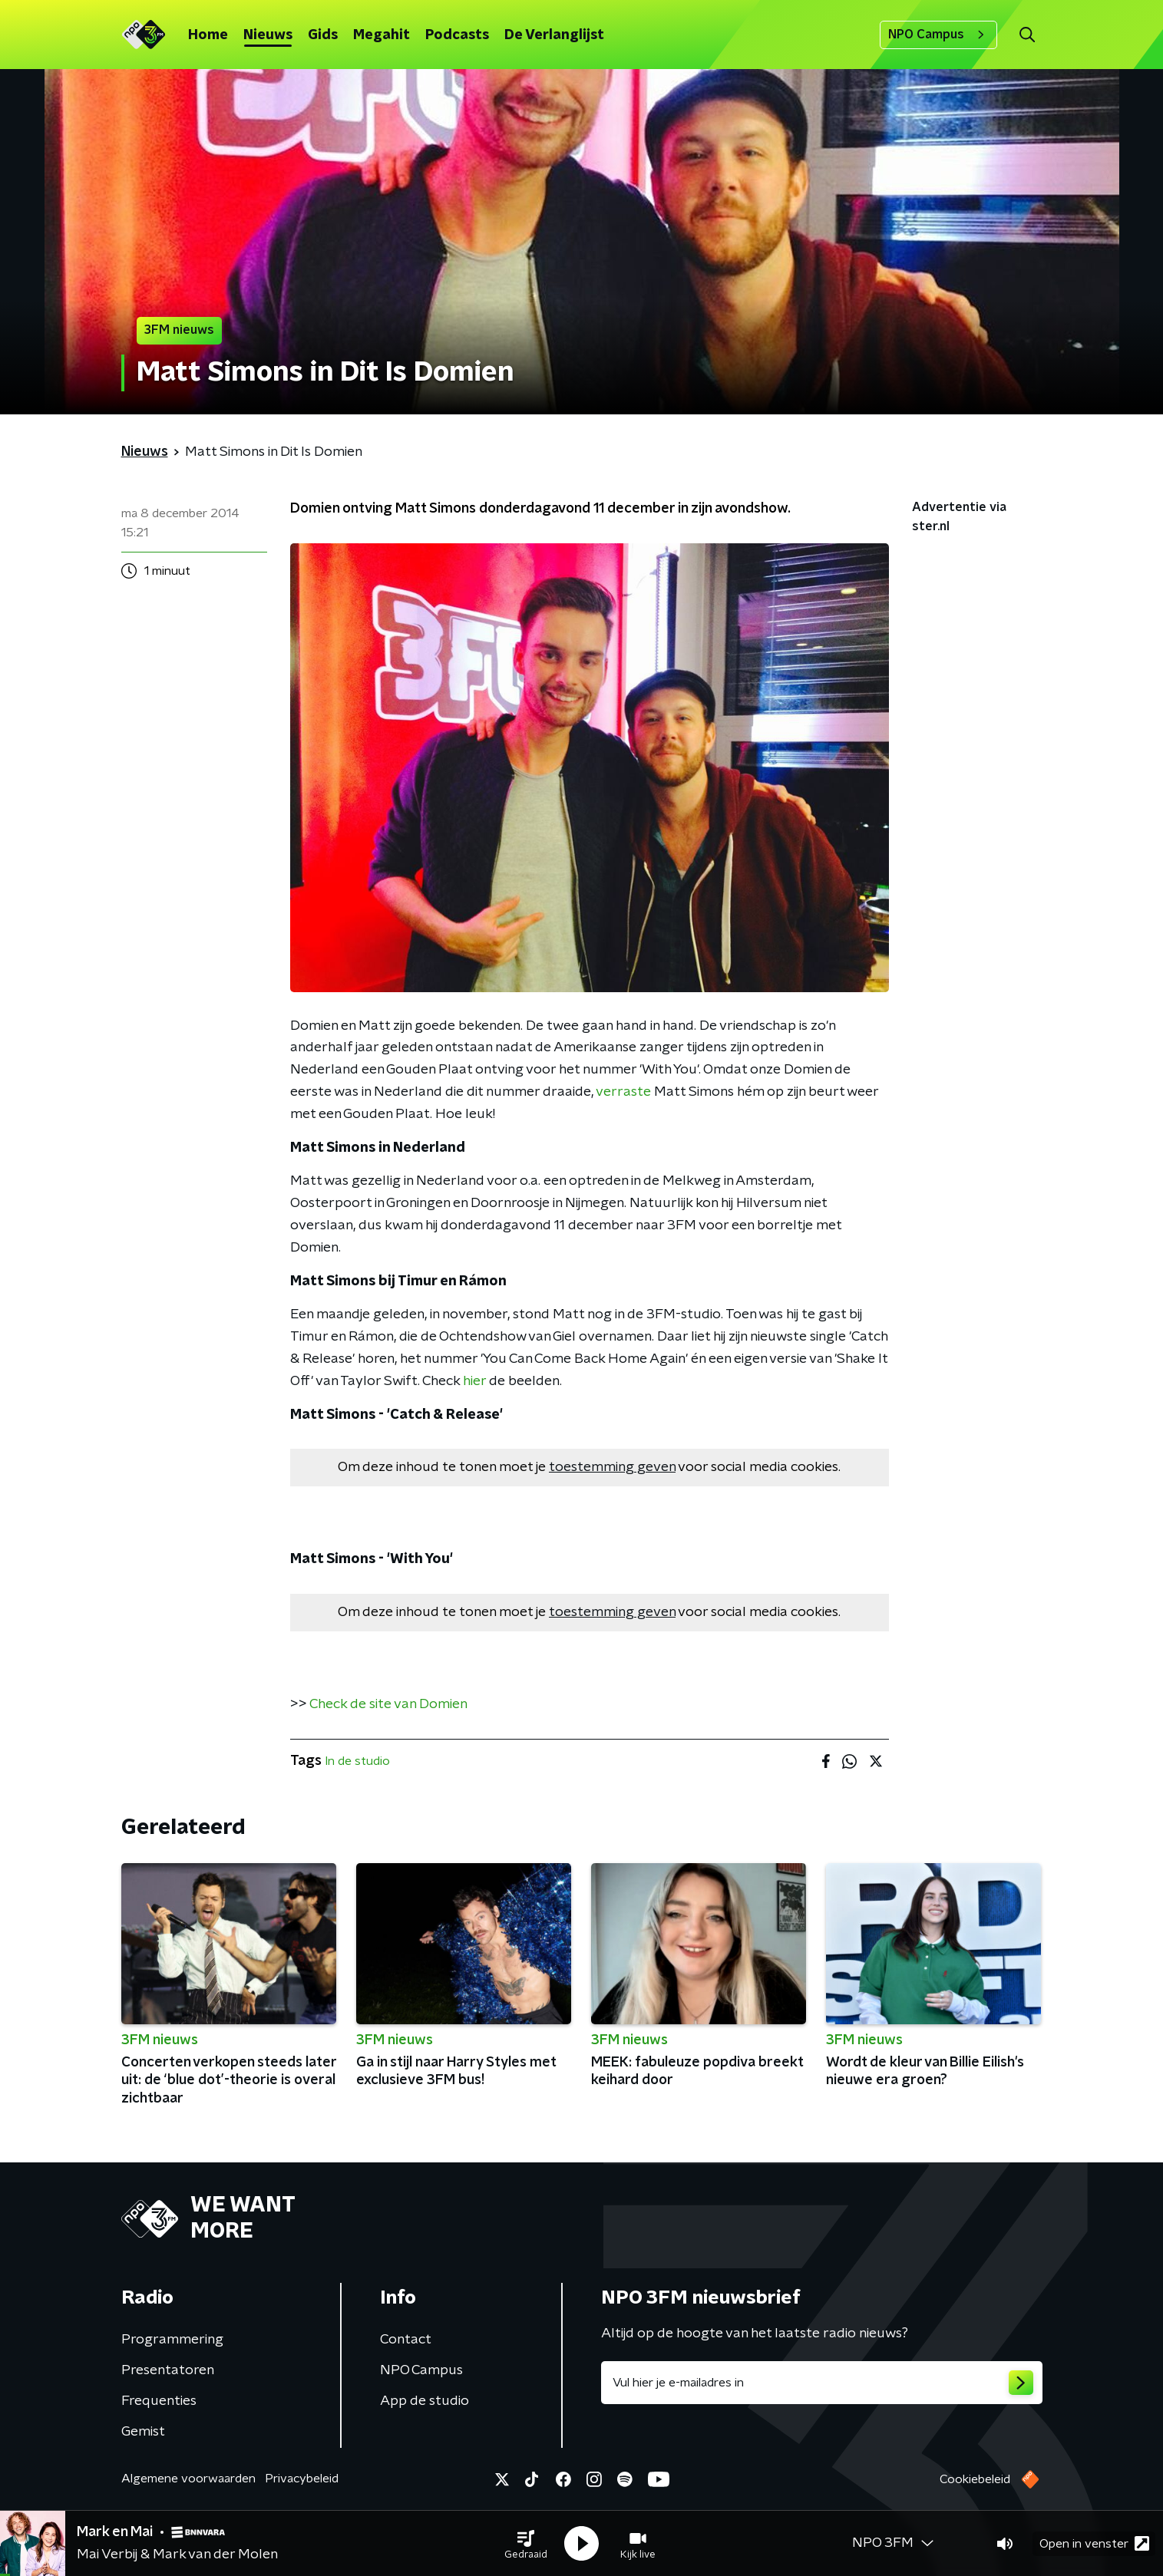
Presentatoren (167, 2370)
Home (208, 35)
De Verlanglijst (554, 35)
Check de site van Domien (388, 1704)
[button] (525, 2543)
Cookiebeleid (975, 2479)
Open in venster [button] (1094, 2543)
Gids (323, 35)
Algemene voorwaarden (188, 2478)
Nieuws (267, 35)
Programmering (172, 2340)
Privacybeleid (302, 2478)
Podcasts (457, 35)
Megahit (381, 35)
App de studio (424, 2401)
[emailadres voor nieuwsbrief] (821, 2382)
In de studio (357, 1761)
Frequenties (159, 2401)
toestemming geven (612, 1467)
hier (474, 1381)
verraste (623, 1092)
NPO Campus (938, 34)
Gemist (143, 2432)
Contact (405, 2340)
